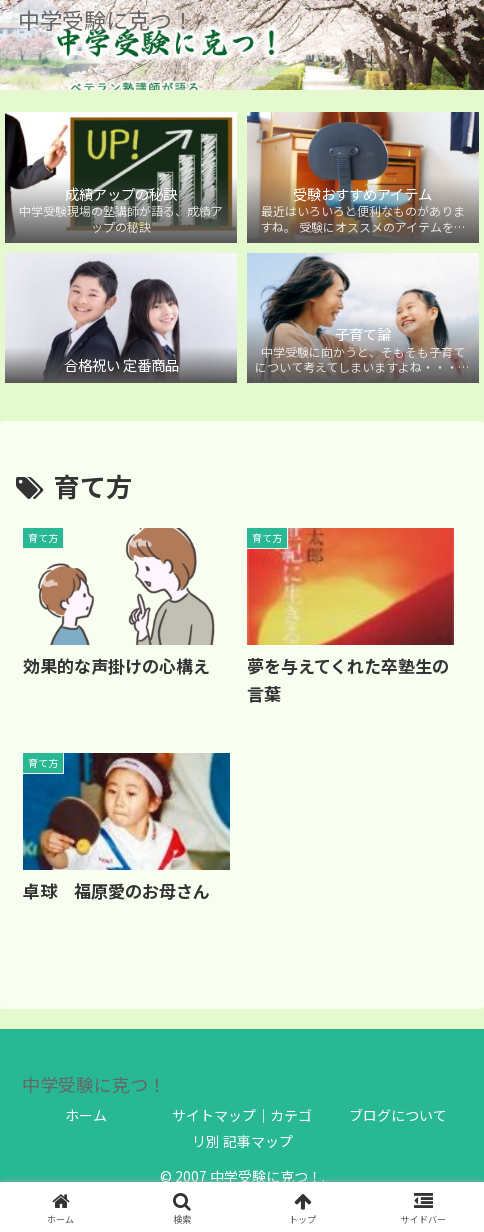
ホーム (86, 1115)
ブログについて (398, 1115)
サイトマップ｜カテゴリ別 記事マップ (242, 1127)
